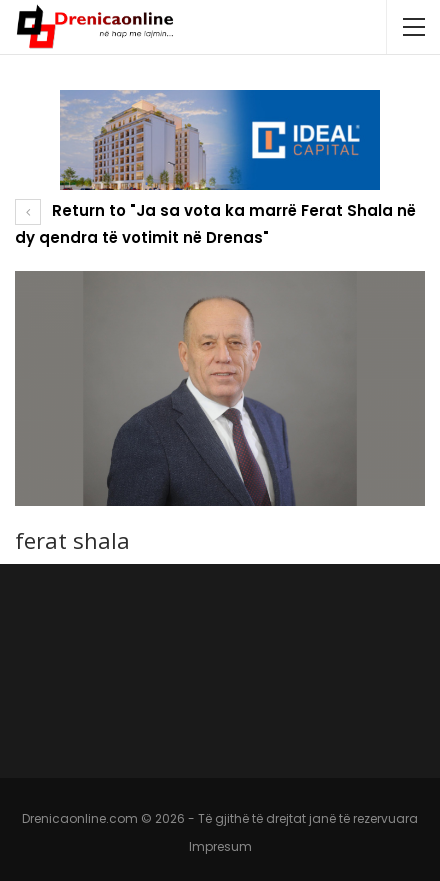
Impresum (220, 846)
